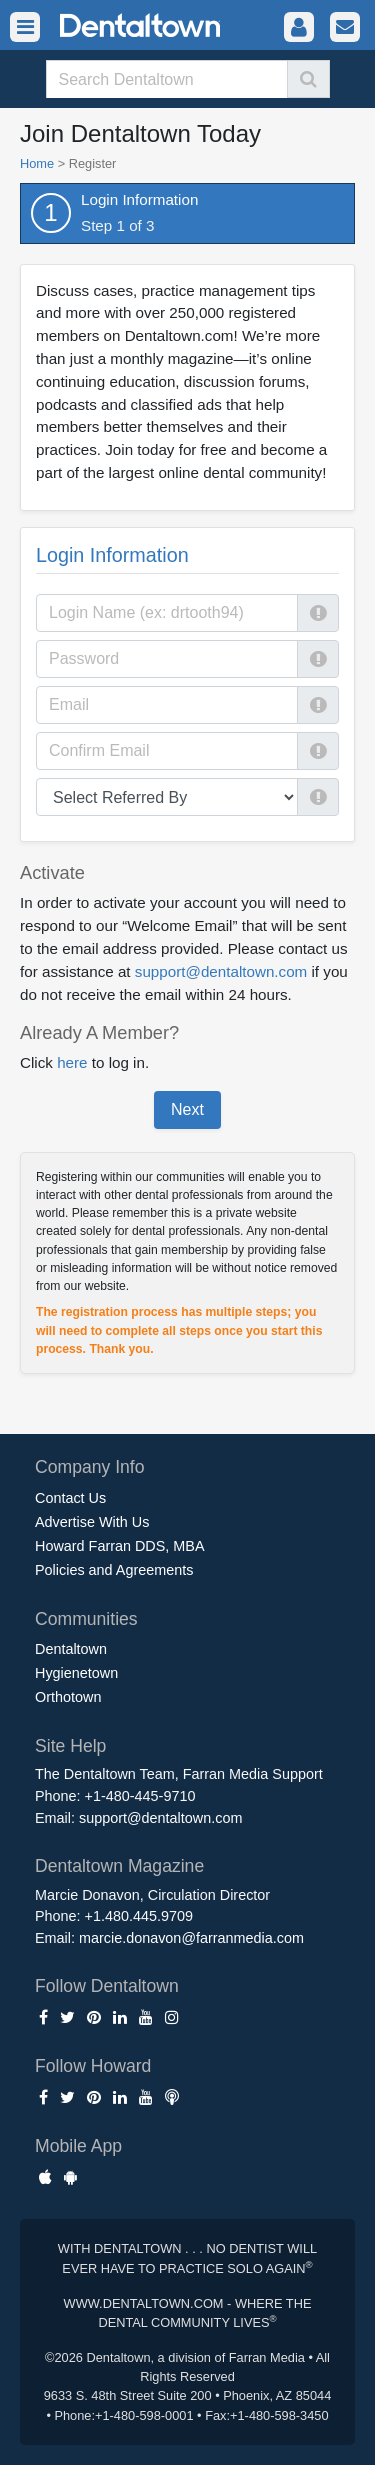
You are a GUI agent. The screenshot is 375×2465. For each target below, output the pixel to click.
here (72, 1062)
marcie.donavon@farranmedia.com (191, 1938)
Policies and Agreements (114, 1570)
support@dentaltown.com (221, 971)
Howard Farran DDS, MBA (120, 1546)
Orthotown (68, 1697)
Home (37, 163)
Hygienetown (76, 1673)
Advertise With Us (92, 1522)
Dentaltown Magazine (119, 1866)
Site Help (70, 1746)
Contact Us (70, 1498)
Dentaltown (71, 1649)
